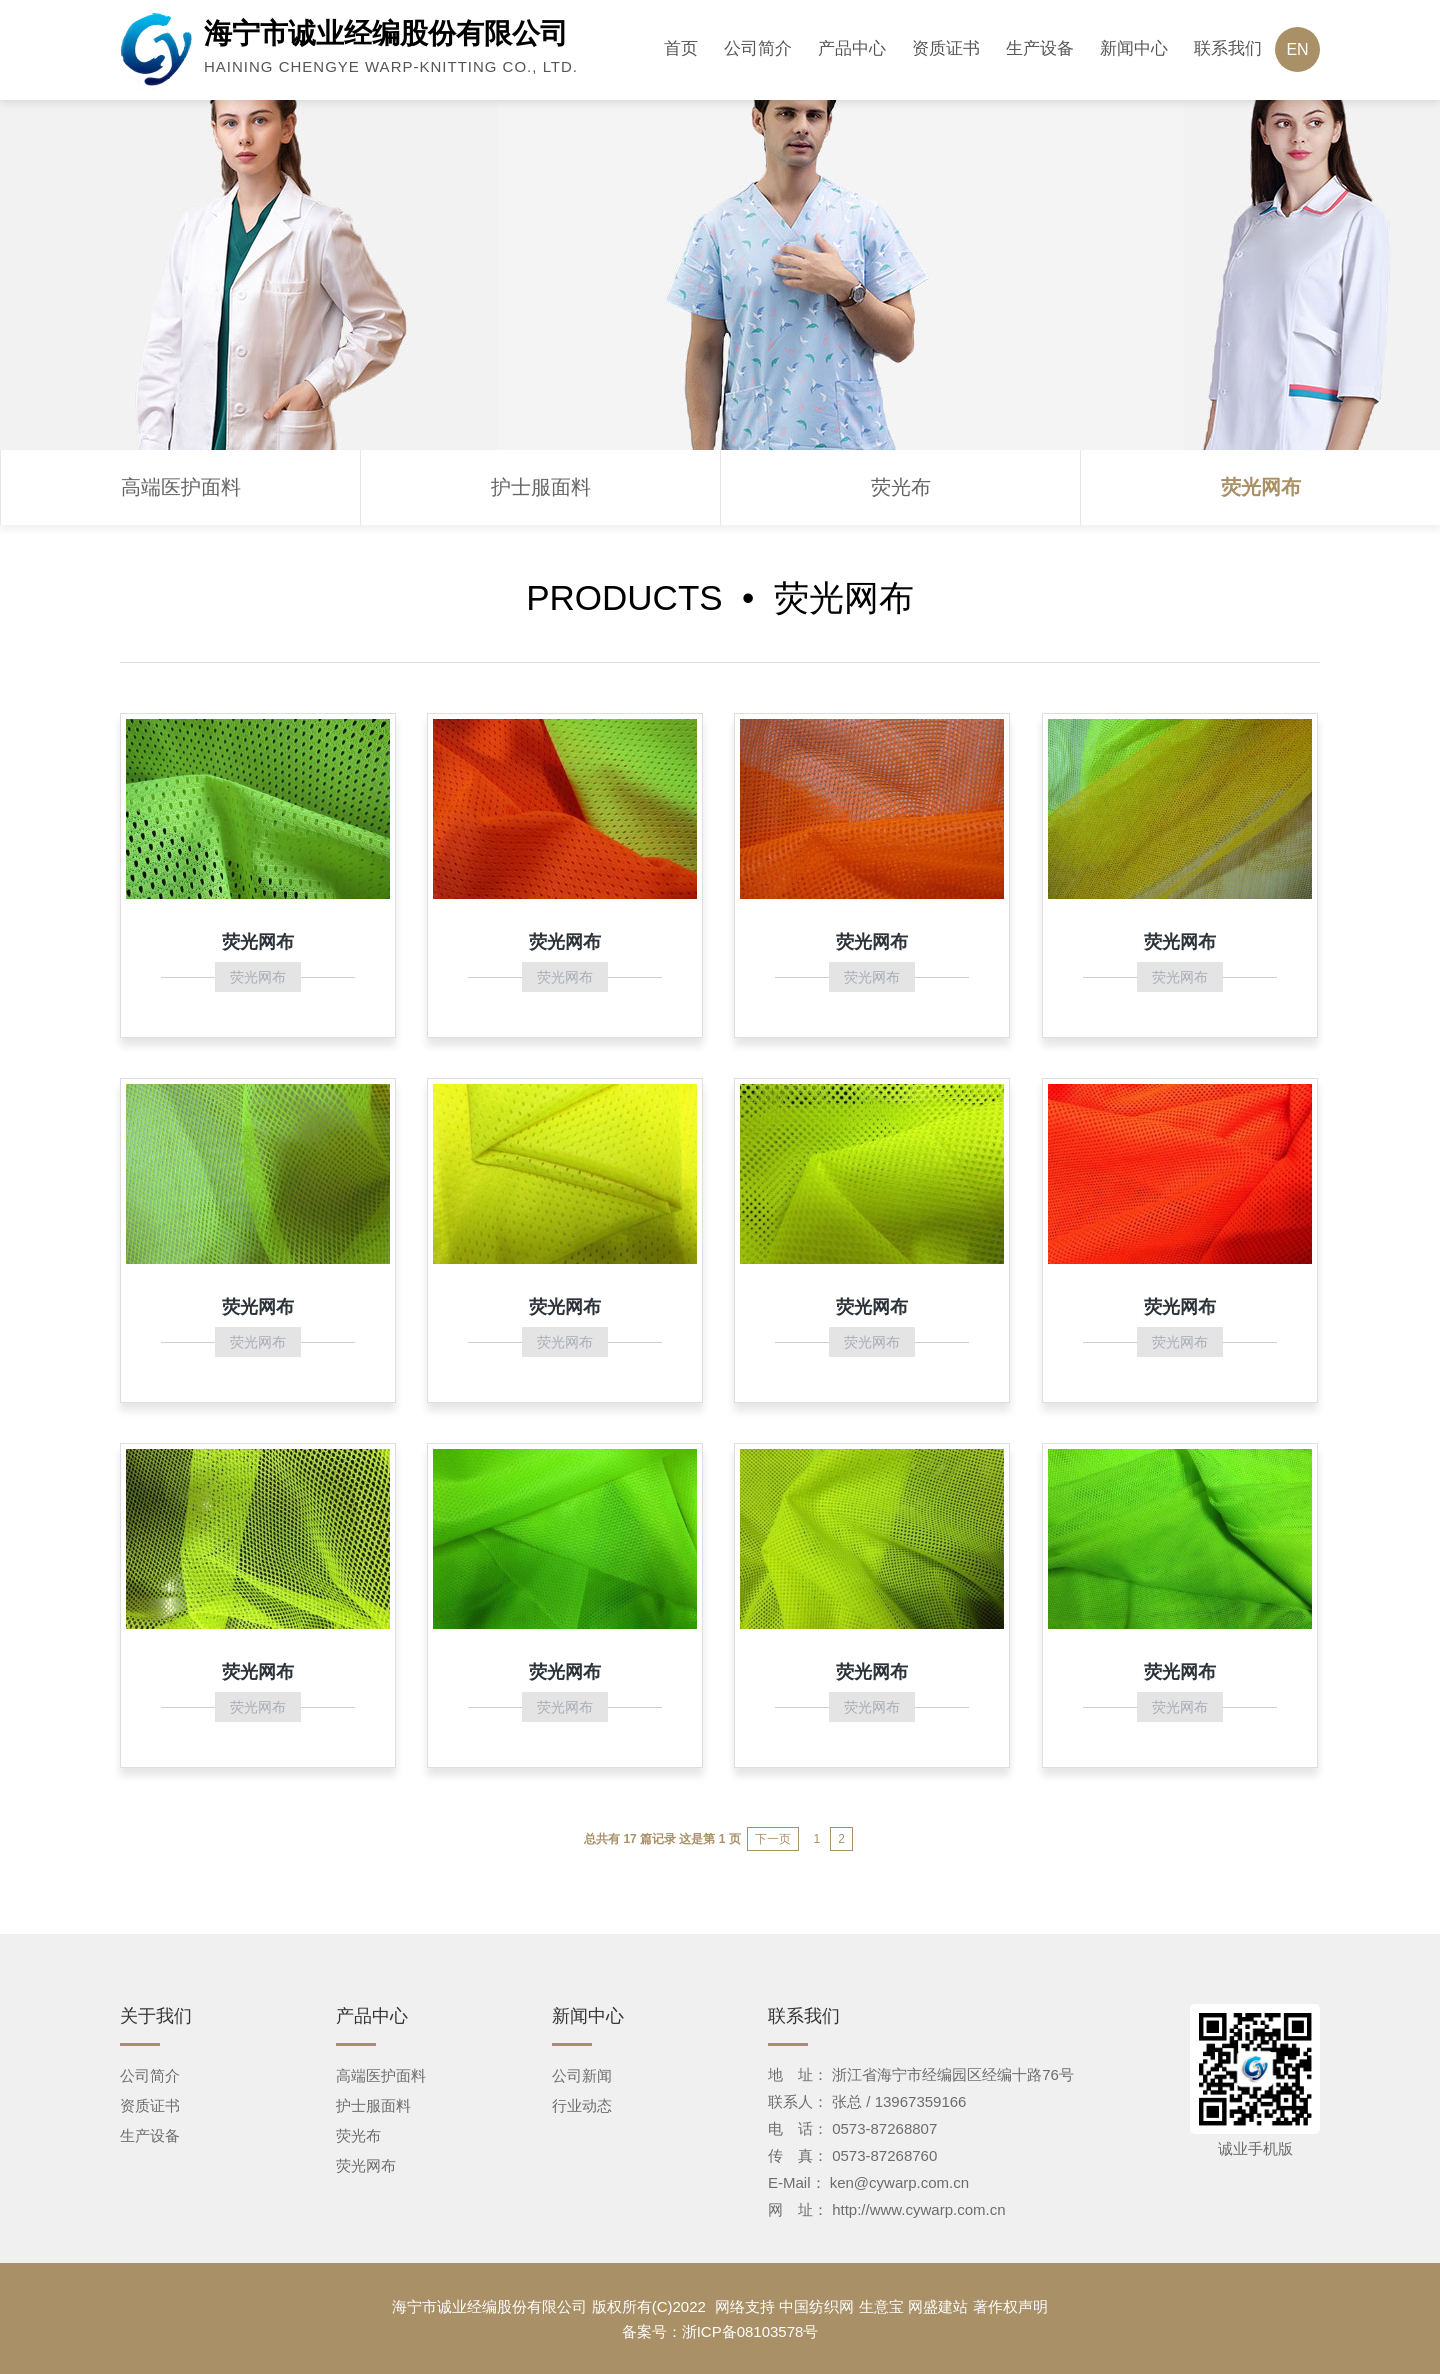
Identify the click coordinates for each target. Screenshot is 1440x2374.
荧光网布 (1261, 487)
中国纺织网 (816, 2306)
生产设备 (1040, 48)
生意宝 (881, 2306)
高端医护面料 (181, 487)
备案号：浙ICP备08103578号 (720, 2331)
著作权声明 (1010, 2306)
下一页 (773, 1839)
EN (1297, 49)
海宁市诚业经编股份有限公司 (489, 2306)
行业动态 (582, 2105)
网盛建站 (938, 2306)
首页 (681, 48)
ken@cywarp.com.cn (899, 2182)
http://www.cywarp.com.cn (918, 2209)
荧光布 (901, 487)
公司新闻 (582, 2075)
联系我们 (1228, 48)
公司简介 (758, 48)
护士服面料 (541, 487)
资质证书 (946, 48)
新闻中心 (1134, 48)
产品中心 (852, 48)
